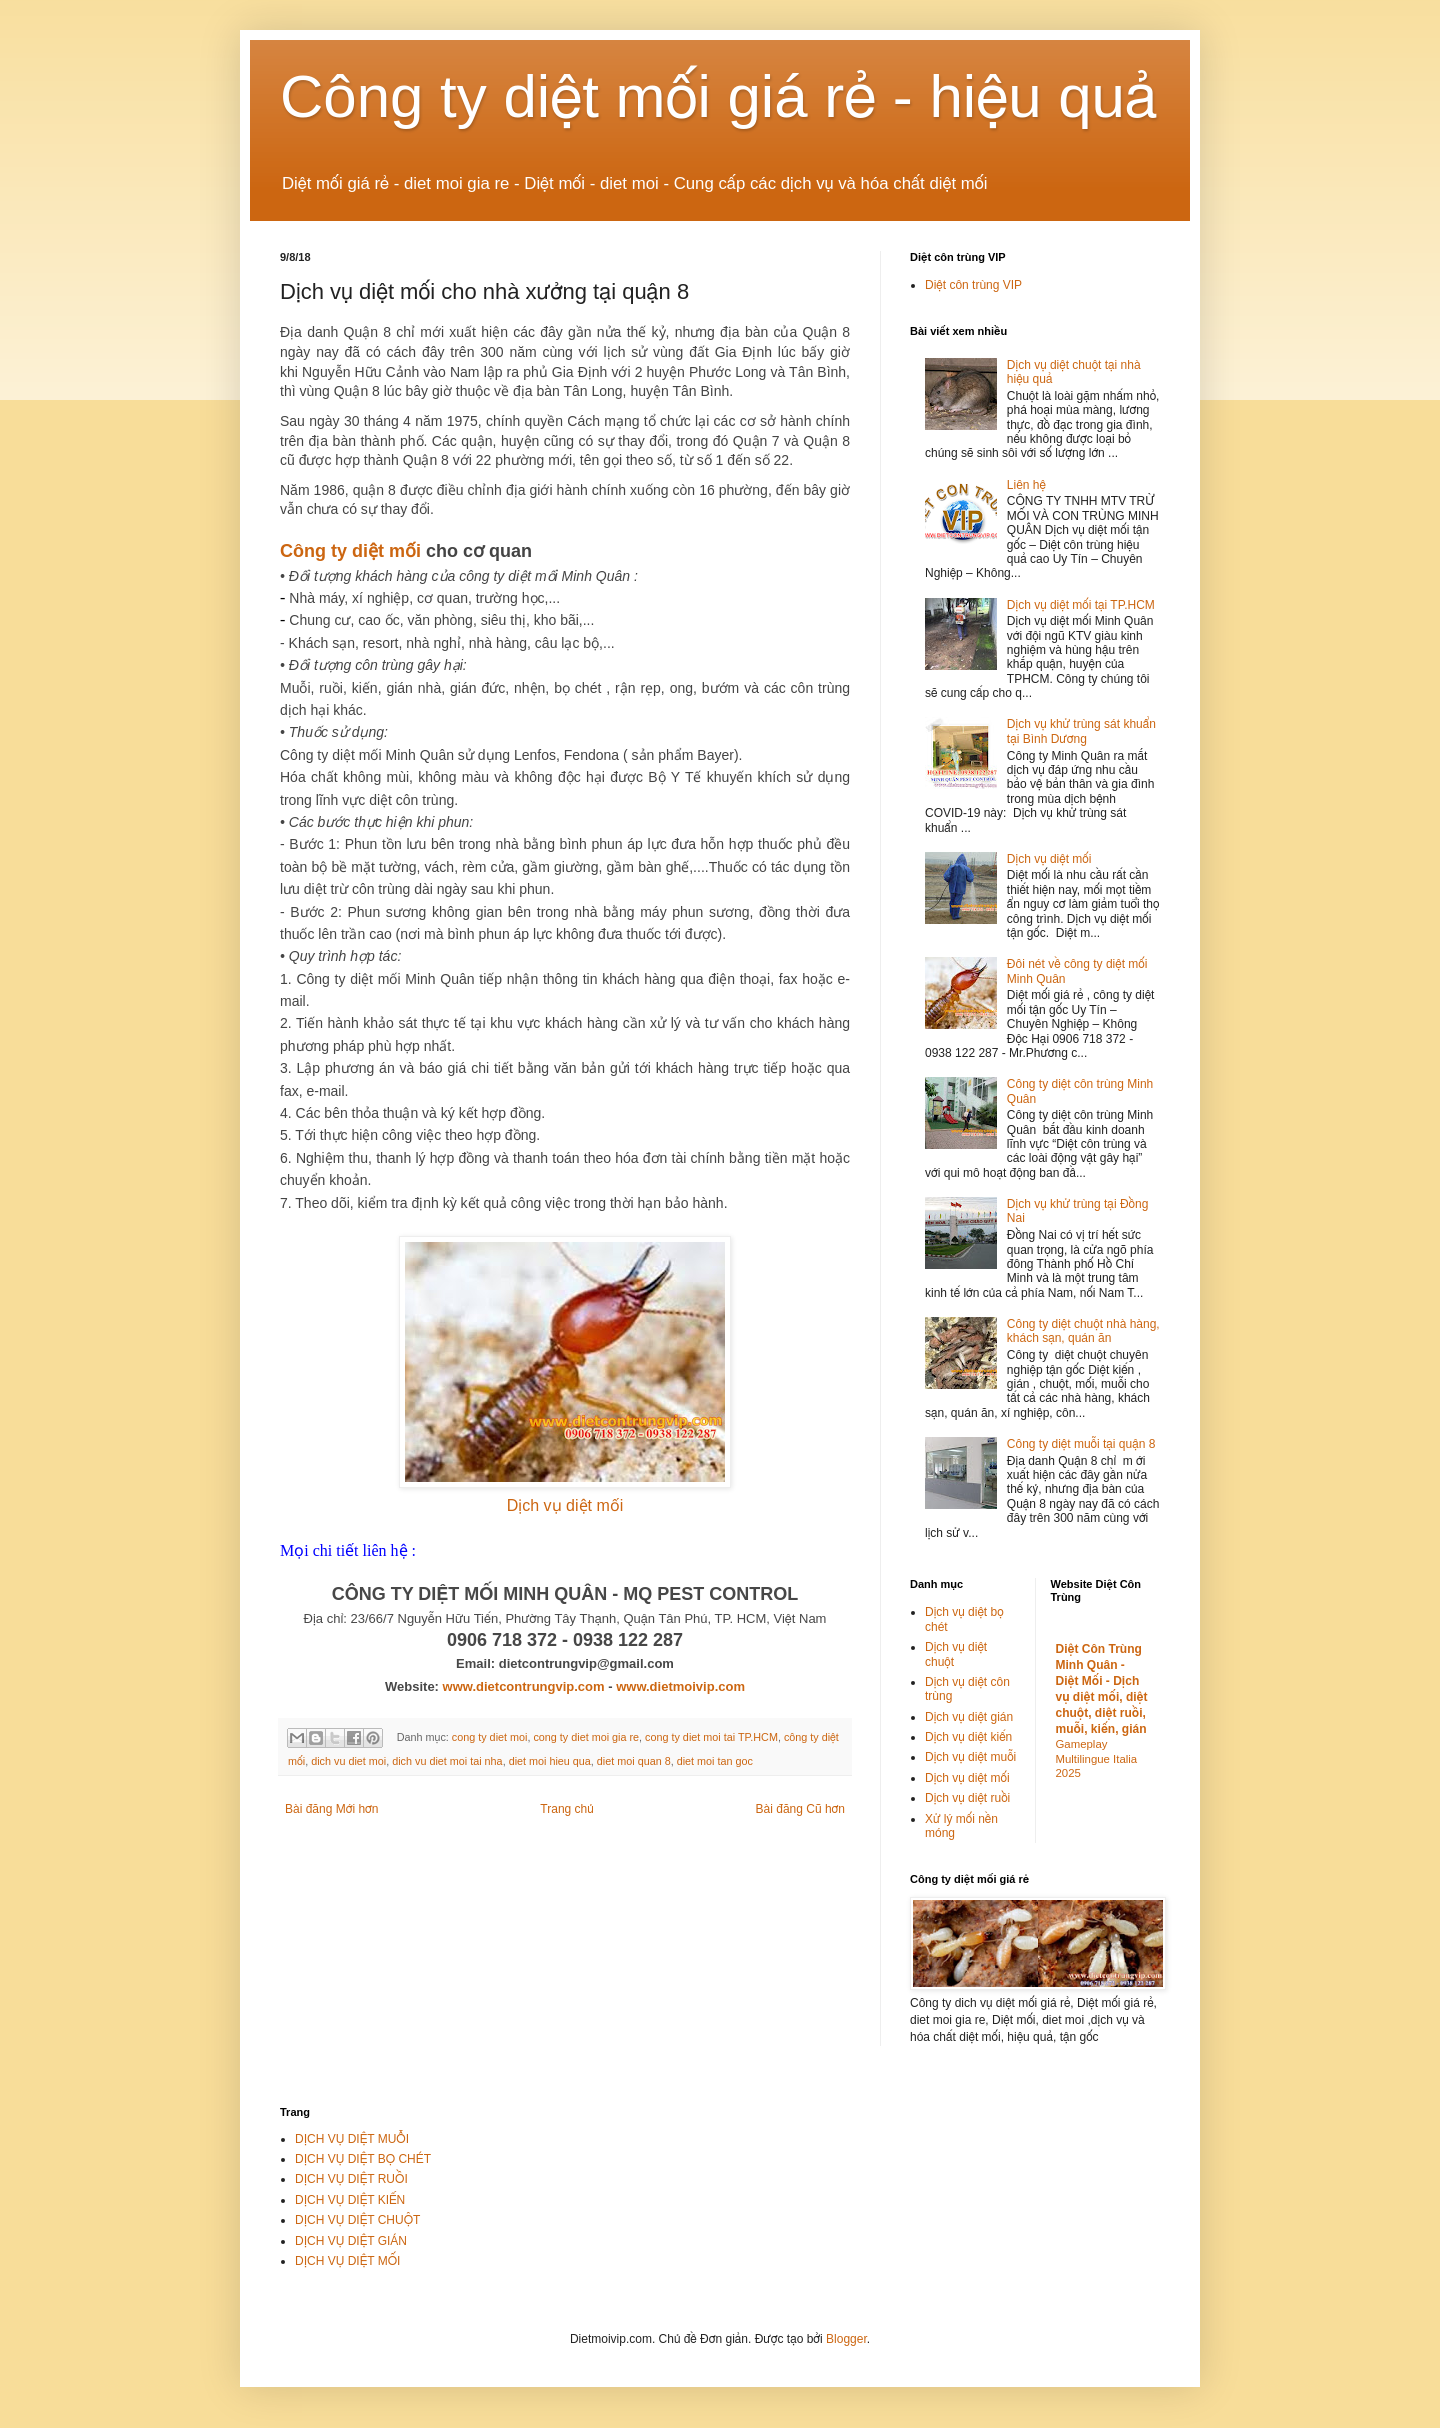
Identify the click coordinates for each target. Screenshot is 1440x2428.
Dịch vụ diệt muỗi (970, 1757)
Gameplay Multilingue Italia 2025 (1097, 1759)
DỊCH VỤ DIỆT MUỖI (352, 2139)
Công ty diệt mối (350, 551)
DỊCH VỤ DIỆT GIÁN (351, 2241)
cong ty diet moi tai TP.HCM (711, 1737)
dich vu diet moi (348, 1761)
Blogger (846, 2339)
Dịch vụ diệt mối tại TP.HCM (1081, 605)
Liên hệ (1026, 485)
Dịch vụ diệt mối (565, 1505)
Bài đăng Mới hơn (331, 1809)
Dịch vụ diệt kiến (968, 1737)
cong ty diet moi (490, 1737)
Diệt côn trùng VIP (973, 285)
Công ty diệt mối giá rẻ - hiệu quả (719, 96)
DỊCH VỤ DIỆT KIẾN (350, 2200)
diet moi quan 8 (634, 1761)
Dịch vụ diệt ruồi (967, 1798)
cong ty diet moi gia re (586, 1737)
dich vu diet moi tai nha (447, 1761)
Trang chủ (566, 1809)
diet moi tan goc (715, 1761)
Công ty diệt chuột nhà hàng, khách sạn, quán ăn (1083, 1331)
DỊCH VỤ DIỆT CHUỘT (357, 2220)
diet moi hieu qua (550, 1761)
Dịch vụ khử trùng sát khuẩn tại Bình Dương (1081, 731)
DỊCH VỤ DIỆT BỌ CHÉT (363, 2159)
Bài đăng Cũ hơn (800, 1809)
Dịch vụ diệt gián (969, 1717)
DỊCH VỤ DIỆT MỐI (347, 2261)
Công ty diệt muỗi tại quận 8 (1081, 1444)
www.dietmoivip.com (680, 1686)
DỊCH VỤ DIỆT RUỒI (351, 2179)
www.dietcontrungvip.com (524, 1686)
